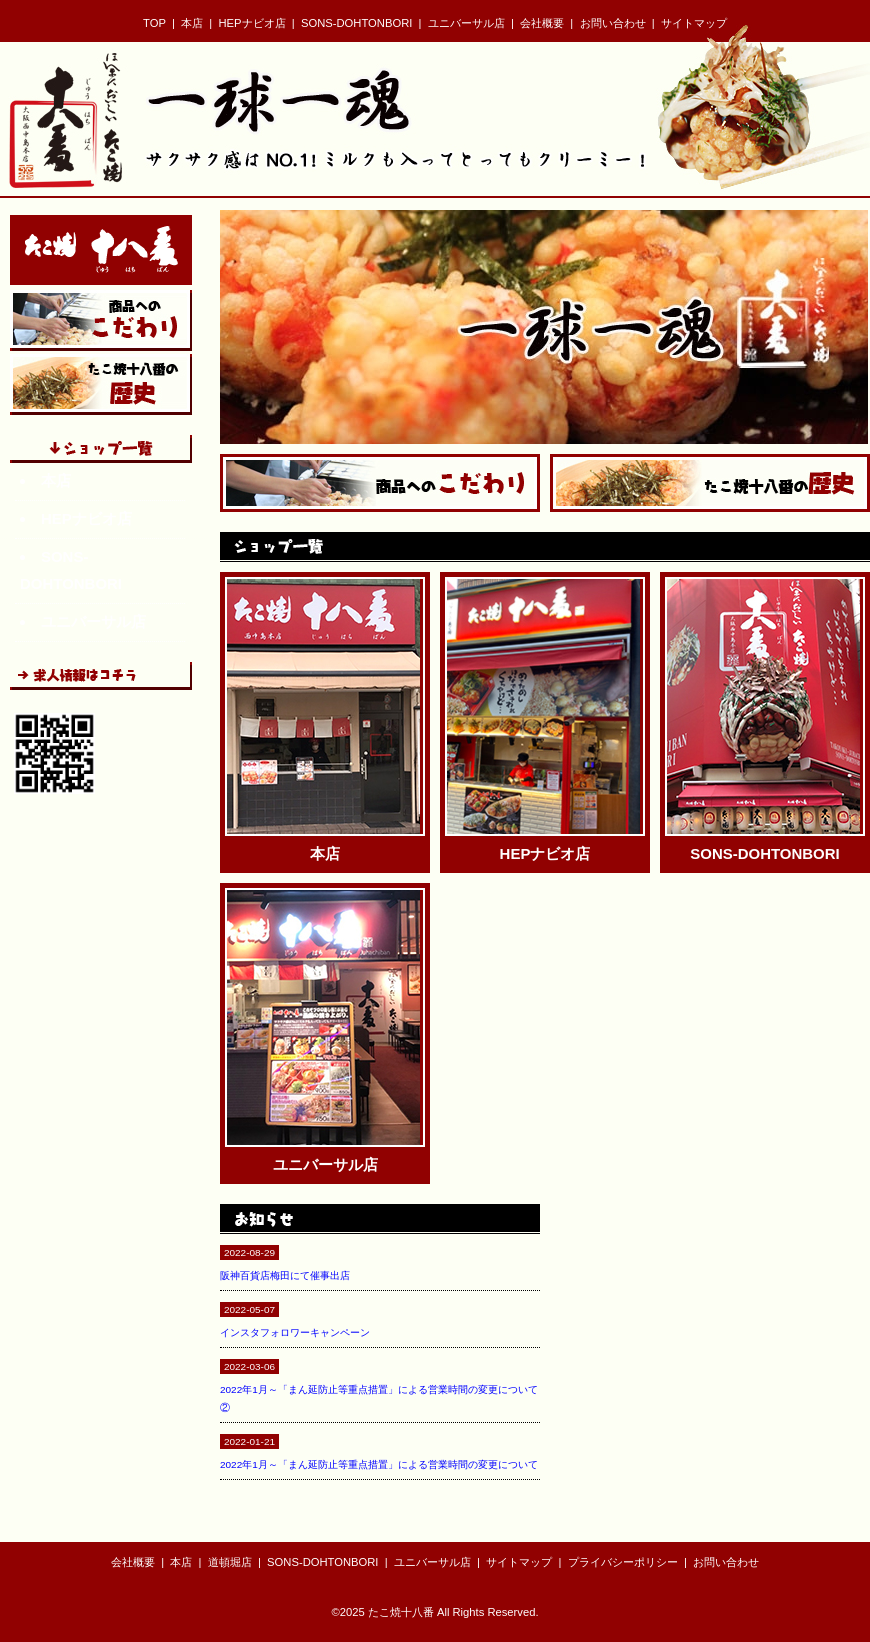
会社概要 (542, 23)
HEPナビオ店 (252, 23)
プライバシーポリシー (623, 1562)
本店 (192, 23)
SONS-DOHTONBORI (356, 23)
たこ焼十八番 (401, 1612)
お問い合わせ (613, 23)
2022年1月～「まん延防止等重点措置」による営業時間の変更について (379, 1464)
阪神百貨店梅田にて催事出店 (285, 1275)
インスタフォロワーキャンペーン (295, 1332)
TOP (154, 23)
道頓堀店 (230, 1562)
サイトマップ (694, 23)
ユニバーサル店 (466, 23)
